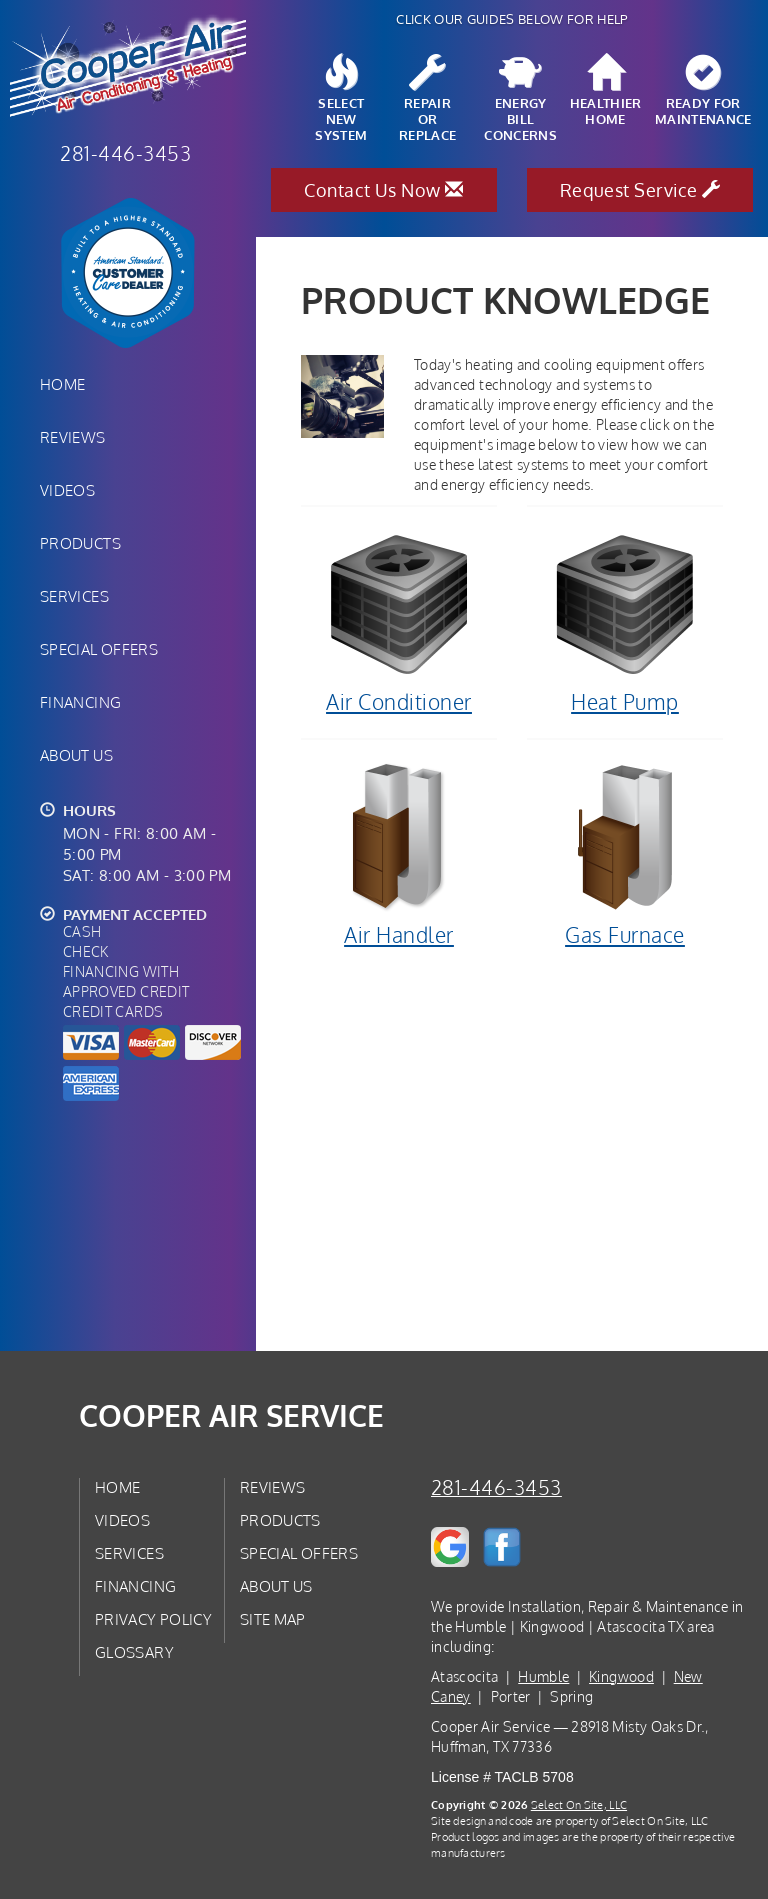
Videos (67, 490)
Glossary (134, 1652)
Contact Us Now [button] (383, 190)
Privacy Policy (153, 1619)
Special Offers (99, 649)
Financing (80, 702)
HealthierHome (606, 91)
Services (74, 596)
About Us (76, 755)
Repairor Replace (427, 99)
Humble (543, 1676)
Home (62, 384)
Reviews (73, 437)
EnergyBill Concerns (520, 99)
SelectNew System (341, 99)
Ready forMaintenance (703, 91)
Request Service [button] (640, 190)
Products (80, 543)
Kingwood (621, 1676)
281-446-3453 (496, 1487)
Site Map (273, 1619)
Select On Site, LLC (579, 1804)
